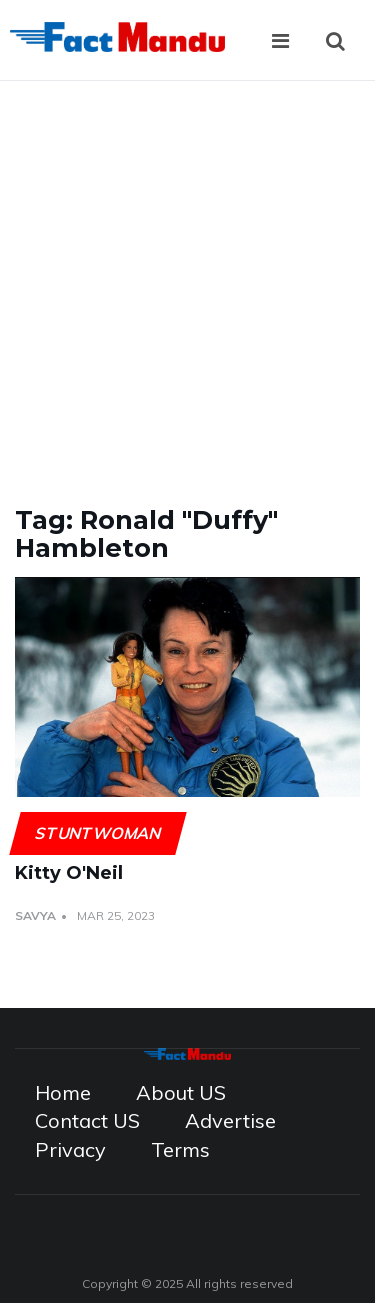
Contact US (87, 1120)
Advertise (230, 1120)
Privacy (70, 1149)
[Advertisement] (187, 278)
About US (181, 1092)
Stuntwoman (97, 833)
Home (63, 1092)
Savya (35, 915)
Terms (180, 1149)
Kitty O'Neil (69, 873)
